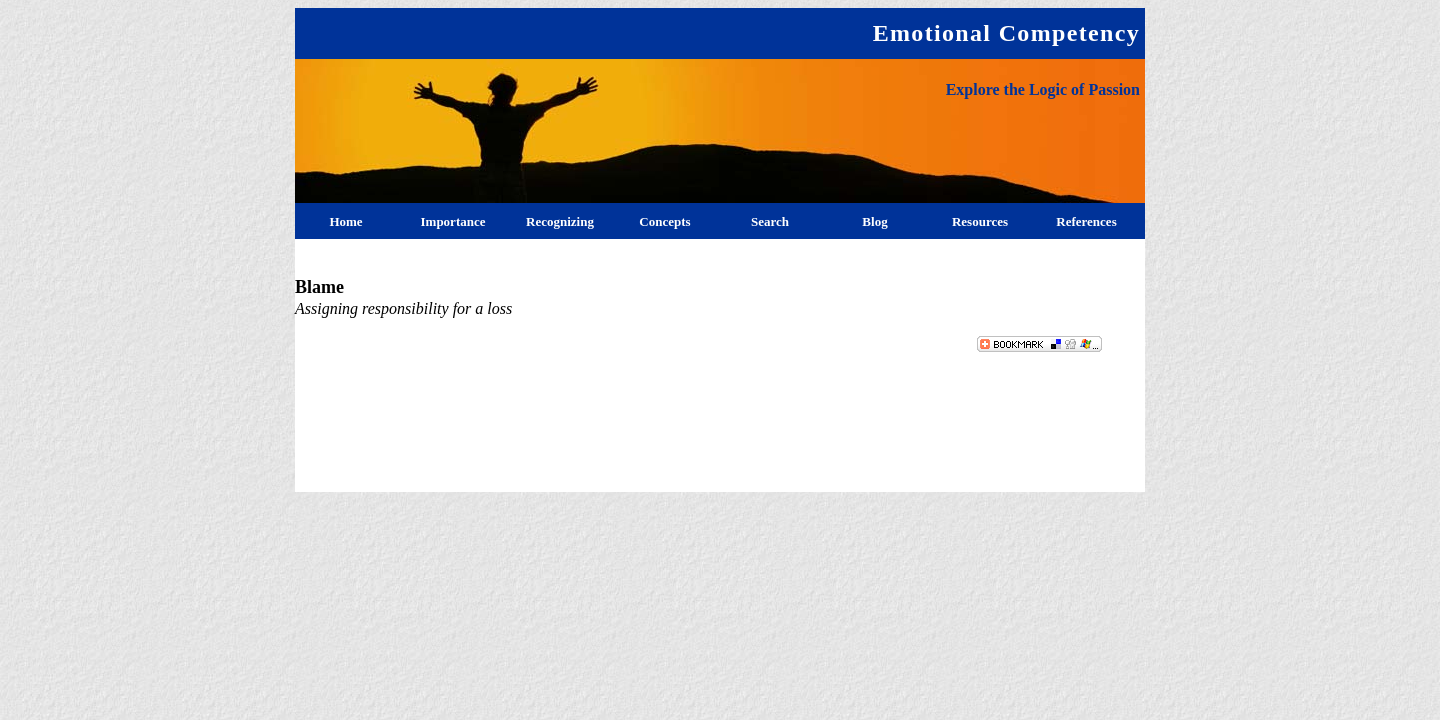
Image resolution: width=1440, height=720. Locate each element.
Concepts (664, 221)
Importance (453, 221)
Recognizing (560, 221)
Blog (874, 221)
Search (770, 221)
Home (345, 221)
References (1086, 221)
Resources (980, 221)
